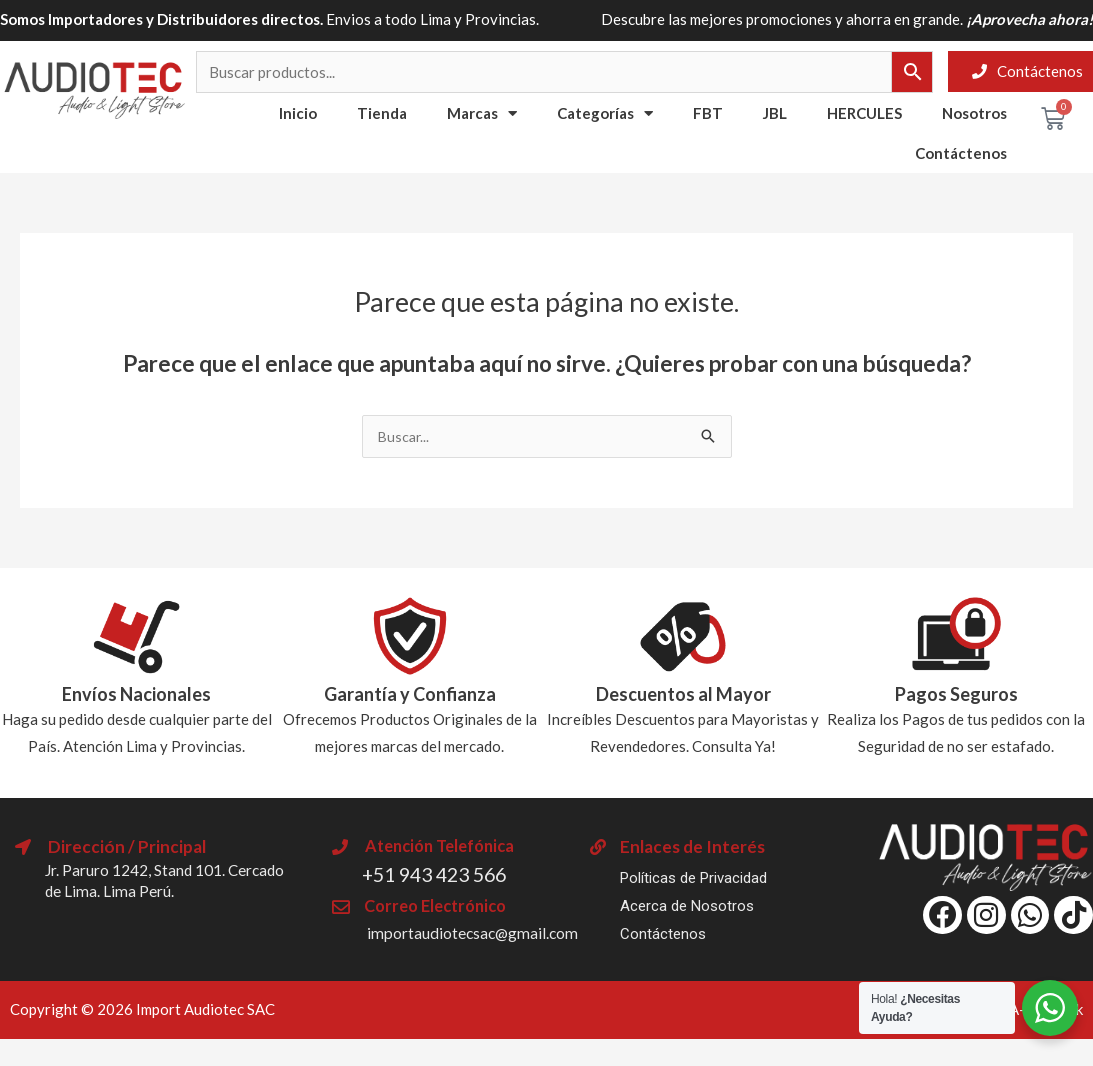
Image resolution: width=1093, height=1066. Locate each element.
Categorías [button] (605, 113)
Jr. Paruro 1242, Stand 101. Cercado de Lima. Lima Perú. (167, 881)
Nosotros (974, 113)
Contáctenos (961, 153)
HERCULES (864, 113)
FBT (708, 113)
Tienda (382, 113)
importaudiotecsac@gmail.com (484, 932)
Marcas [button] (482, 113)
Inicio (298, 113)
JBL (775, 113)
